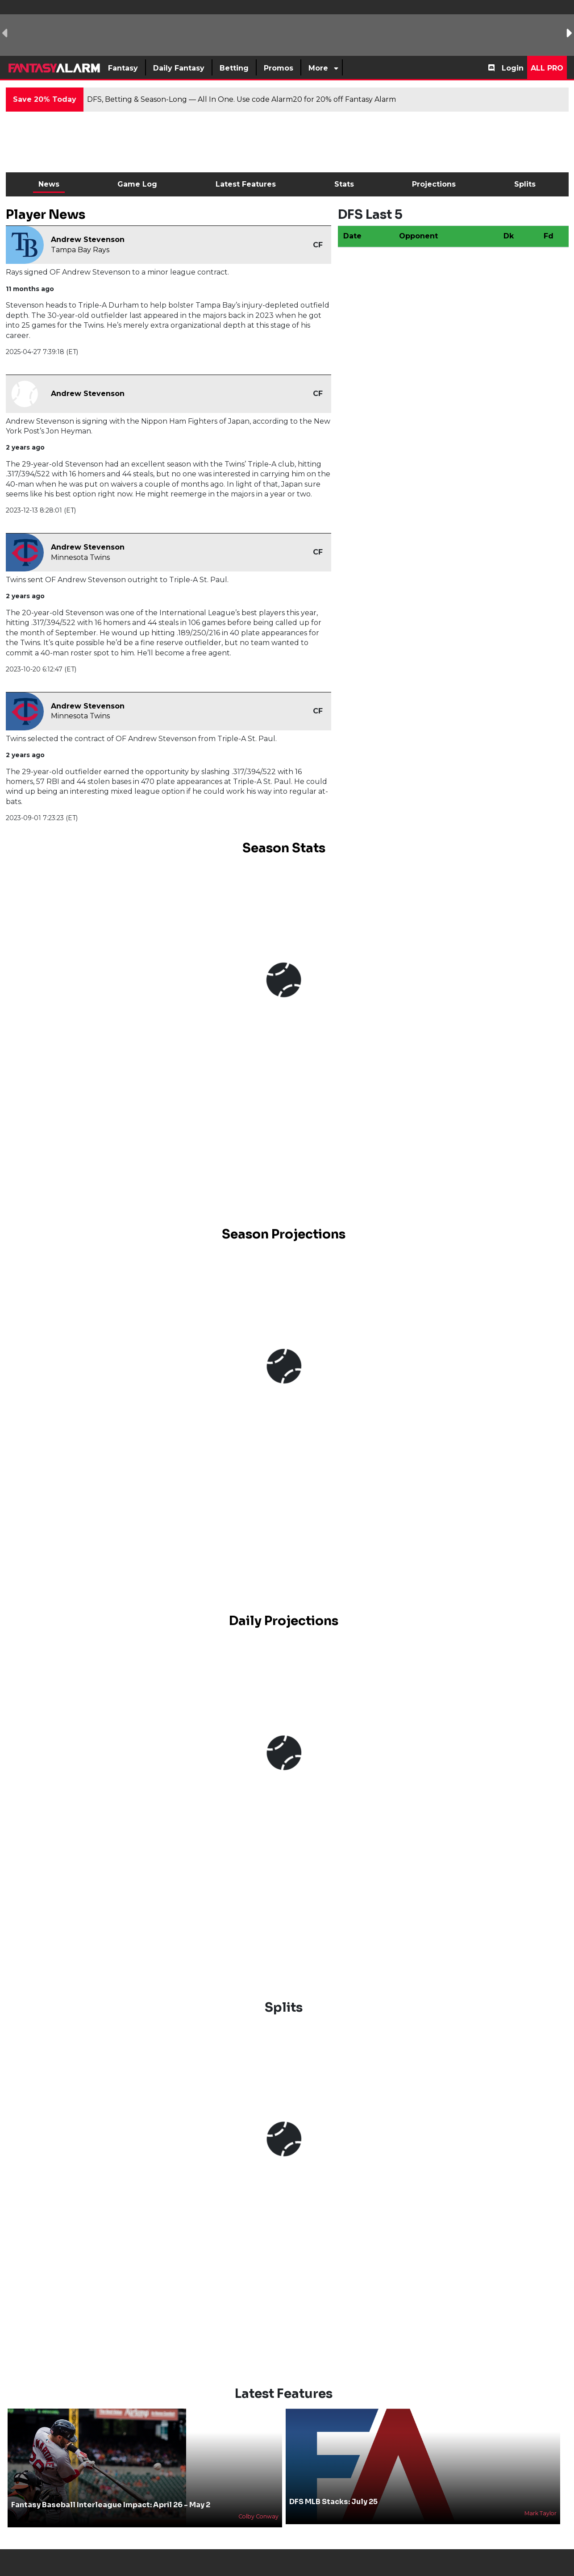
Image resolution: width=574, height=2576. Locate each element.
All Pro (547, 68)
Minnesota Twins (80, 557)
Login (513, 68)
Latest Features (246, 184)
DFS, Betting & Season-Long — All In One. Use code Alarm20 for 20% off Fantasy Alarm (241, 99)
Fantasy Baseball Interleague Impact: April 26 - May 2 (110, 2504)
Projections (434, 184)
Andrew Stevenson (88, 239)
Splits (525, 184)
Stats (344, 184)
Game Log (137, 184)
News (48, 184)
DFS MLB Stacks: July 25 (333, 2501)
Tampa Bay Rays (80, 250)
